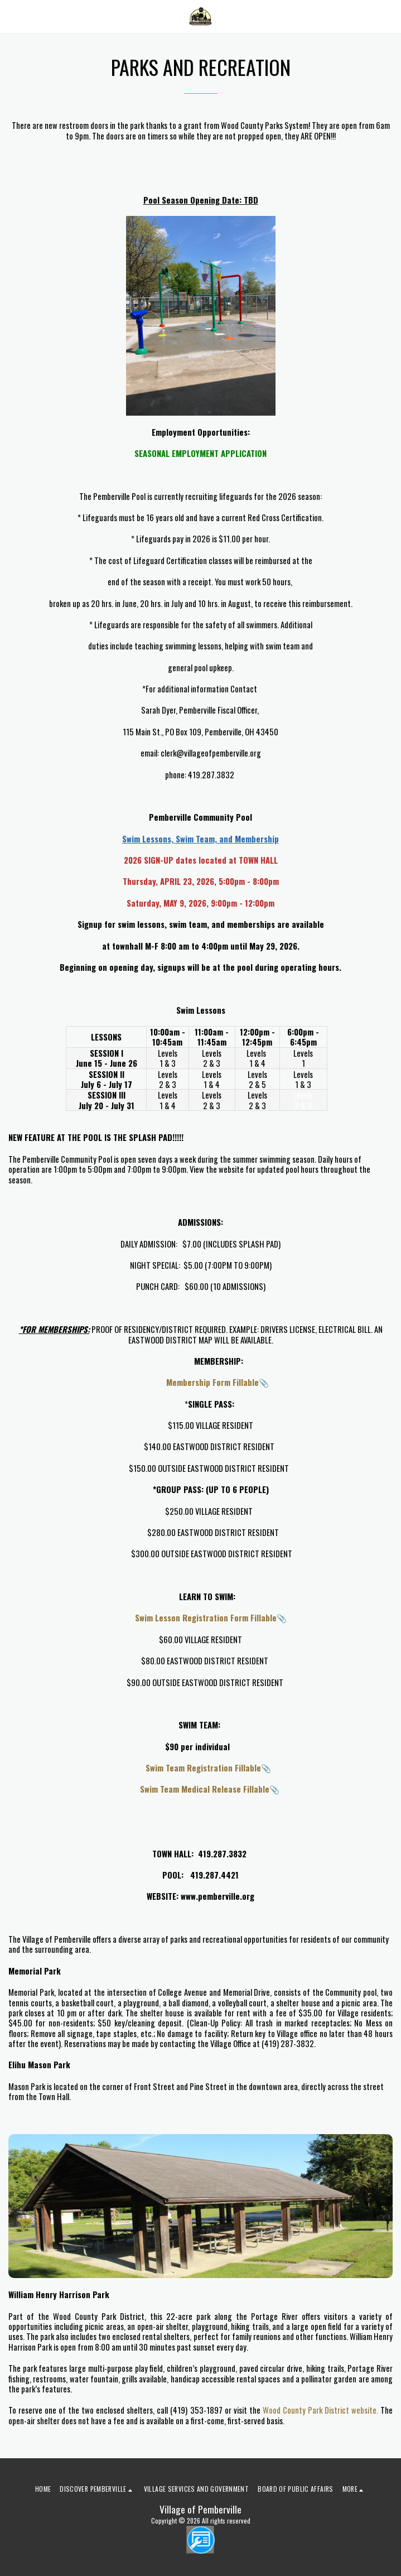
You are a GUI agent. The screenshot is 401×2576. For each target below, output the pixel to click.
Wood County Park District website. (320, 2410)
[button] (12, 16)
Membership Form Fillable (196, 1382)
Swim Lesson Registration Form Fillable (191, 1617)
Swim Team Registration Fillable (195, 1767)
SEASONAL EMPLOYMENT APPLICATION (200, 453)
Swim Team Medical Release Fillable (195, 1789)
